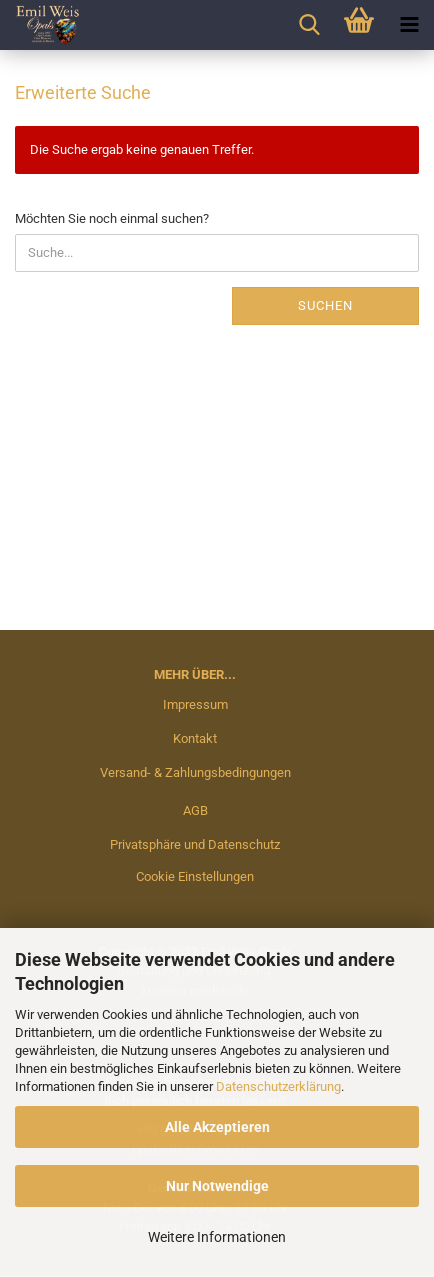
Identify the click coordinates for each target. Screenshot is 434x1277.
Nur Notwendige (217, 1186)
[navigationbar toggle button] (409, 25)
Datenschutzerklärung (278, 1086)
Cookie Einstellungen (195, 876)
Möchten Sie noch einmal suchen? (112, 218)
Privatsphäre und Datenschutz (195, 844)
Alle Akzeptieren (217, 1127)
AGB (195, 810)
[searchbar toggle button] (309, 25)
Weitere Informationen (217, 1237)
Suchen (325, 305)
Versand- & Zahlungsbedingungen (195, 772)
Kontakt (195, 738)
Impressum (195, 704)
